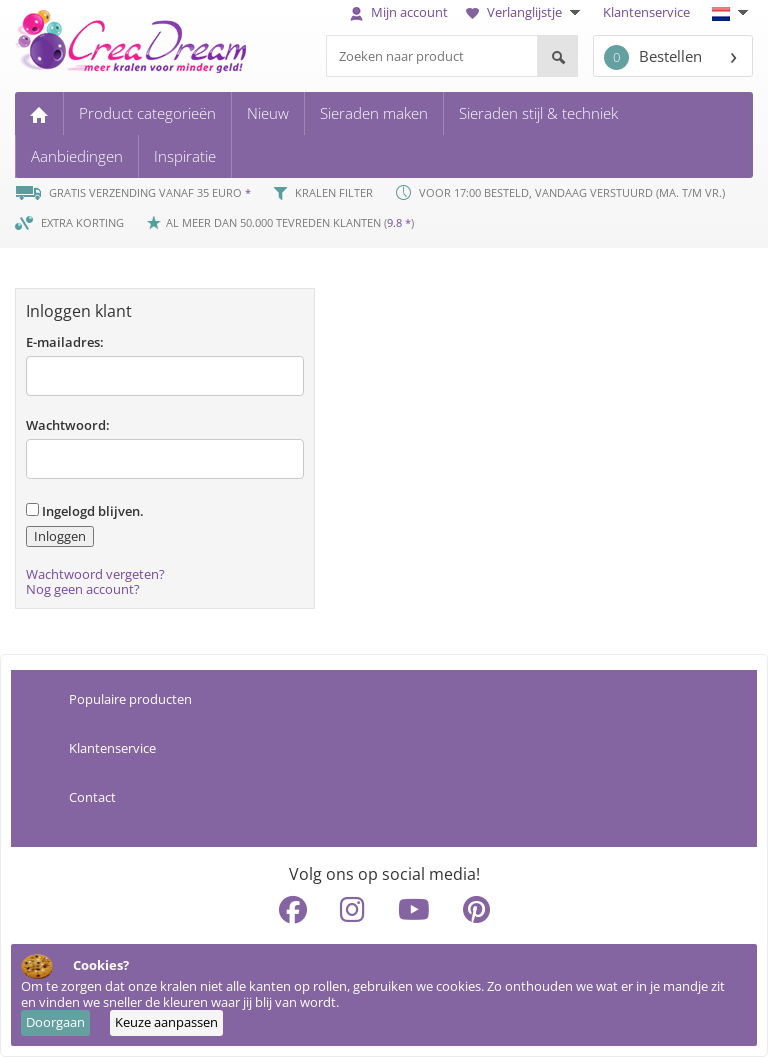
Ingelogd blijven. (85, 511)
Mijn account (399, 12)
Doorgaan (55, 1022)
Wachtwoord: (68, 425)
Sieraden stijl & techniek (538, 113)
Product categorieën (147, 113)
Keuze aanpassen (166, 1022)
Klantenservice (646, 12)
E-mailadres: (65, 342)
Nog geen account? (83, 589)
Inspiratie (185, 156)
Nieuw (268, 113)
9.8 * (399, 222)
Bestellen (653, 57)
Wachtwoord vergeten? (95, 574)
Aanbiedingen (77, 156)
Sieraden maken (374, 113)
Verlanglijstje (525, 12)
